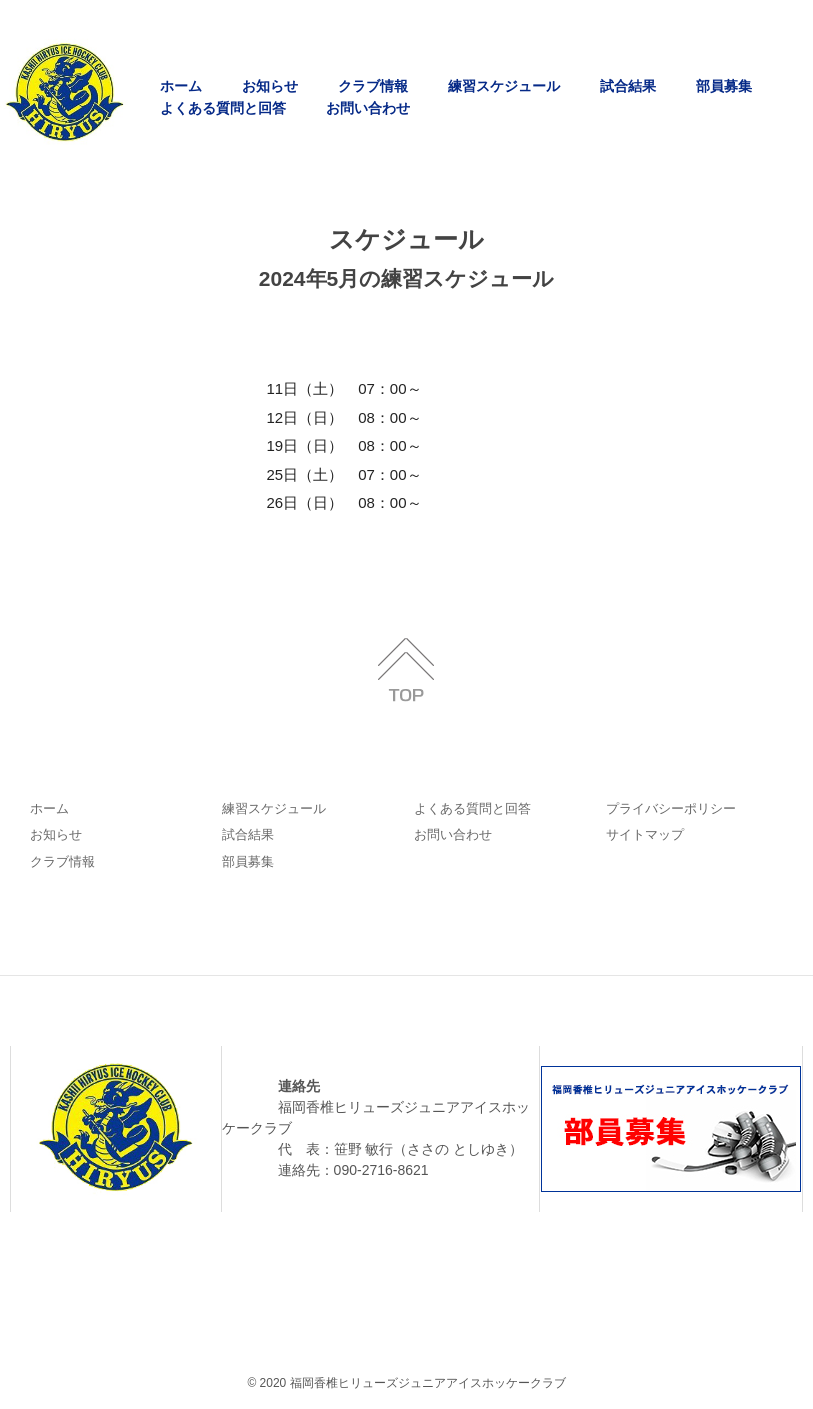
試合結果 (628, 86)
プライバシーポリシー (671, 808)
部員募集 (724, 86)
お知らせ (270, 86)
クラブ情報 (373, 86)
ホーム (181, 86)
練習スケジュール (504, 86)
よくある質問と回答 (223, 108)
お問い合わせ (368, 108)
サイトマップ (645, 834)
